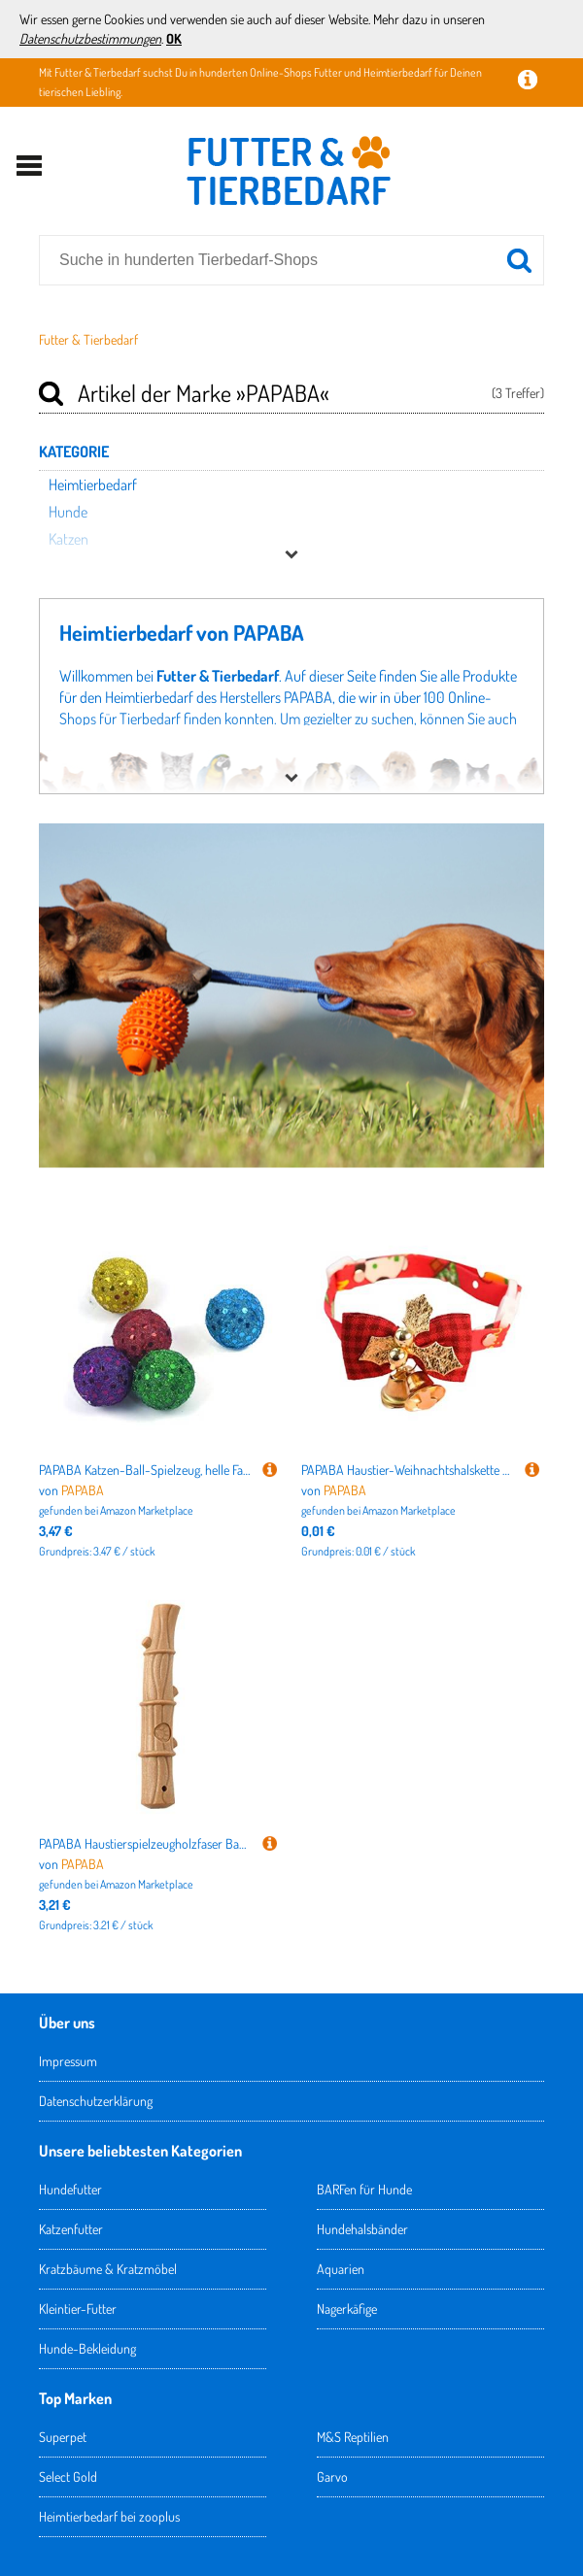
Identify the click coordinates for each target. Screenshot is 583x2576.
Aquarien (340, 2268)
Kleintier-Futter (78, 2308)
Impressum (68, 2061)
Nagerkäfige (347, 2308)
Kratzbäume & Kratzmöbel (108, 2268)
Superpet (62, 2436)
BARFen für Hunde (364, 2189)
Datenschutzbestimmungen (90, 38)
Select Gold (68, 2476)
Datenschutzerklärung (96, 2100)
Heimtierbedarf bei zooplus (109, 2516)
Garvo (332, 2476)
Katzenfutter (71, 2229)
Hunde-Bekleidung (87, 2348)
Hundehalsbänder (362, 2229)
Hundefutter (70, 2189)
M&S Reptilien (353, 2436)
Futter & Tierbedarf (88, 339)
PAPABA (82, 1490)
